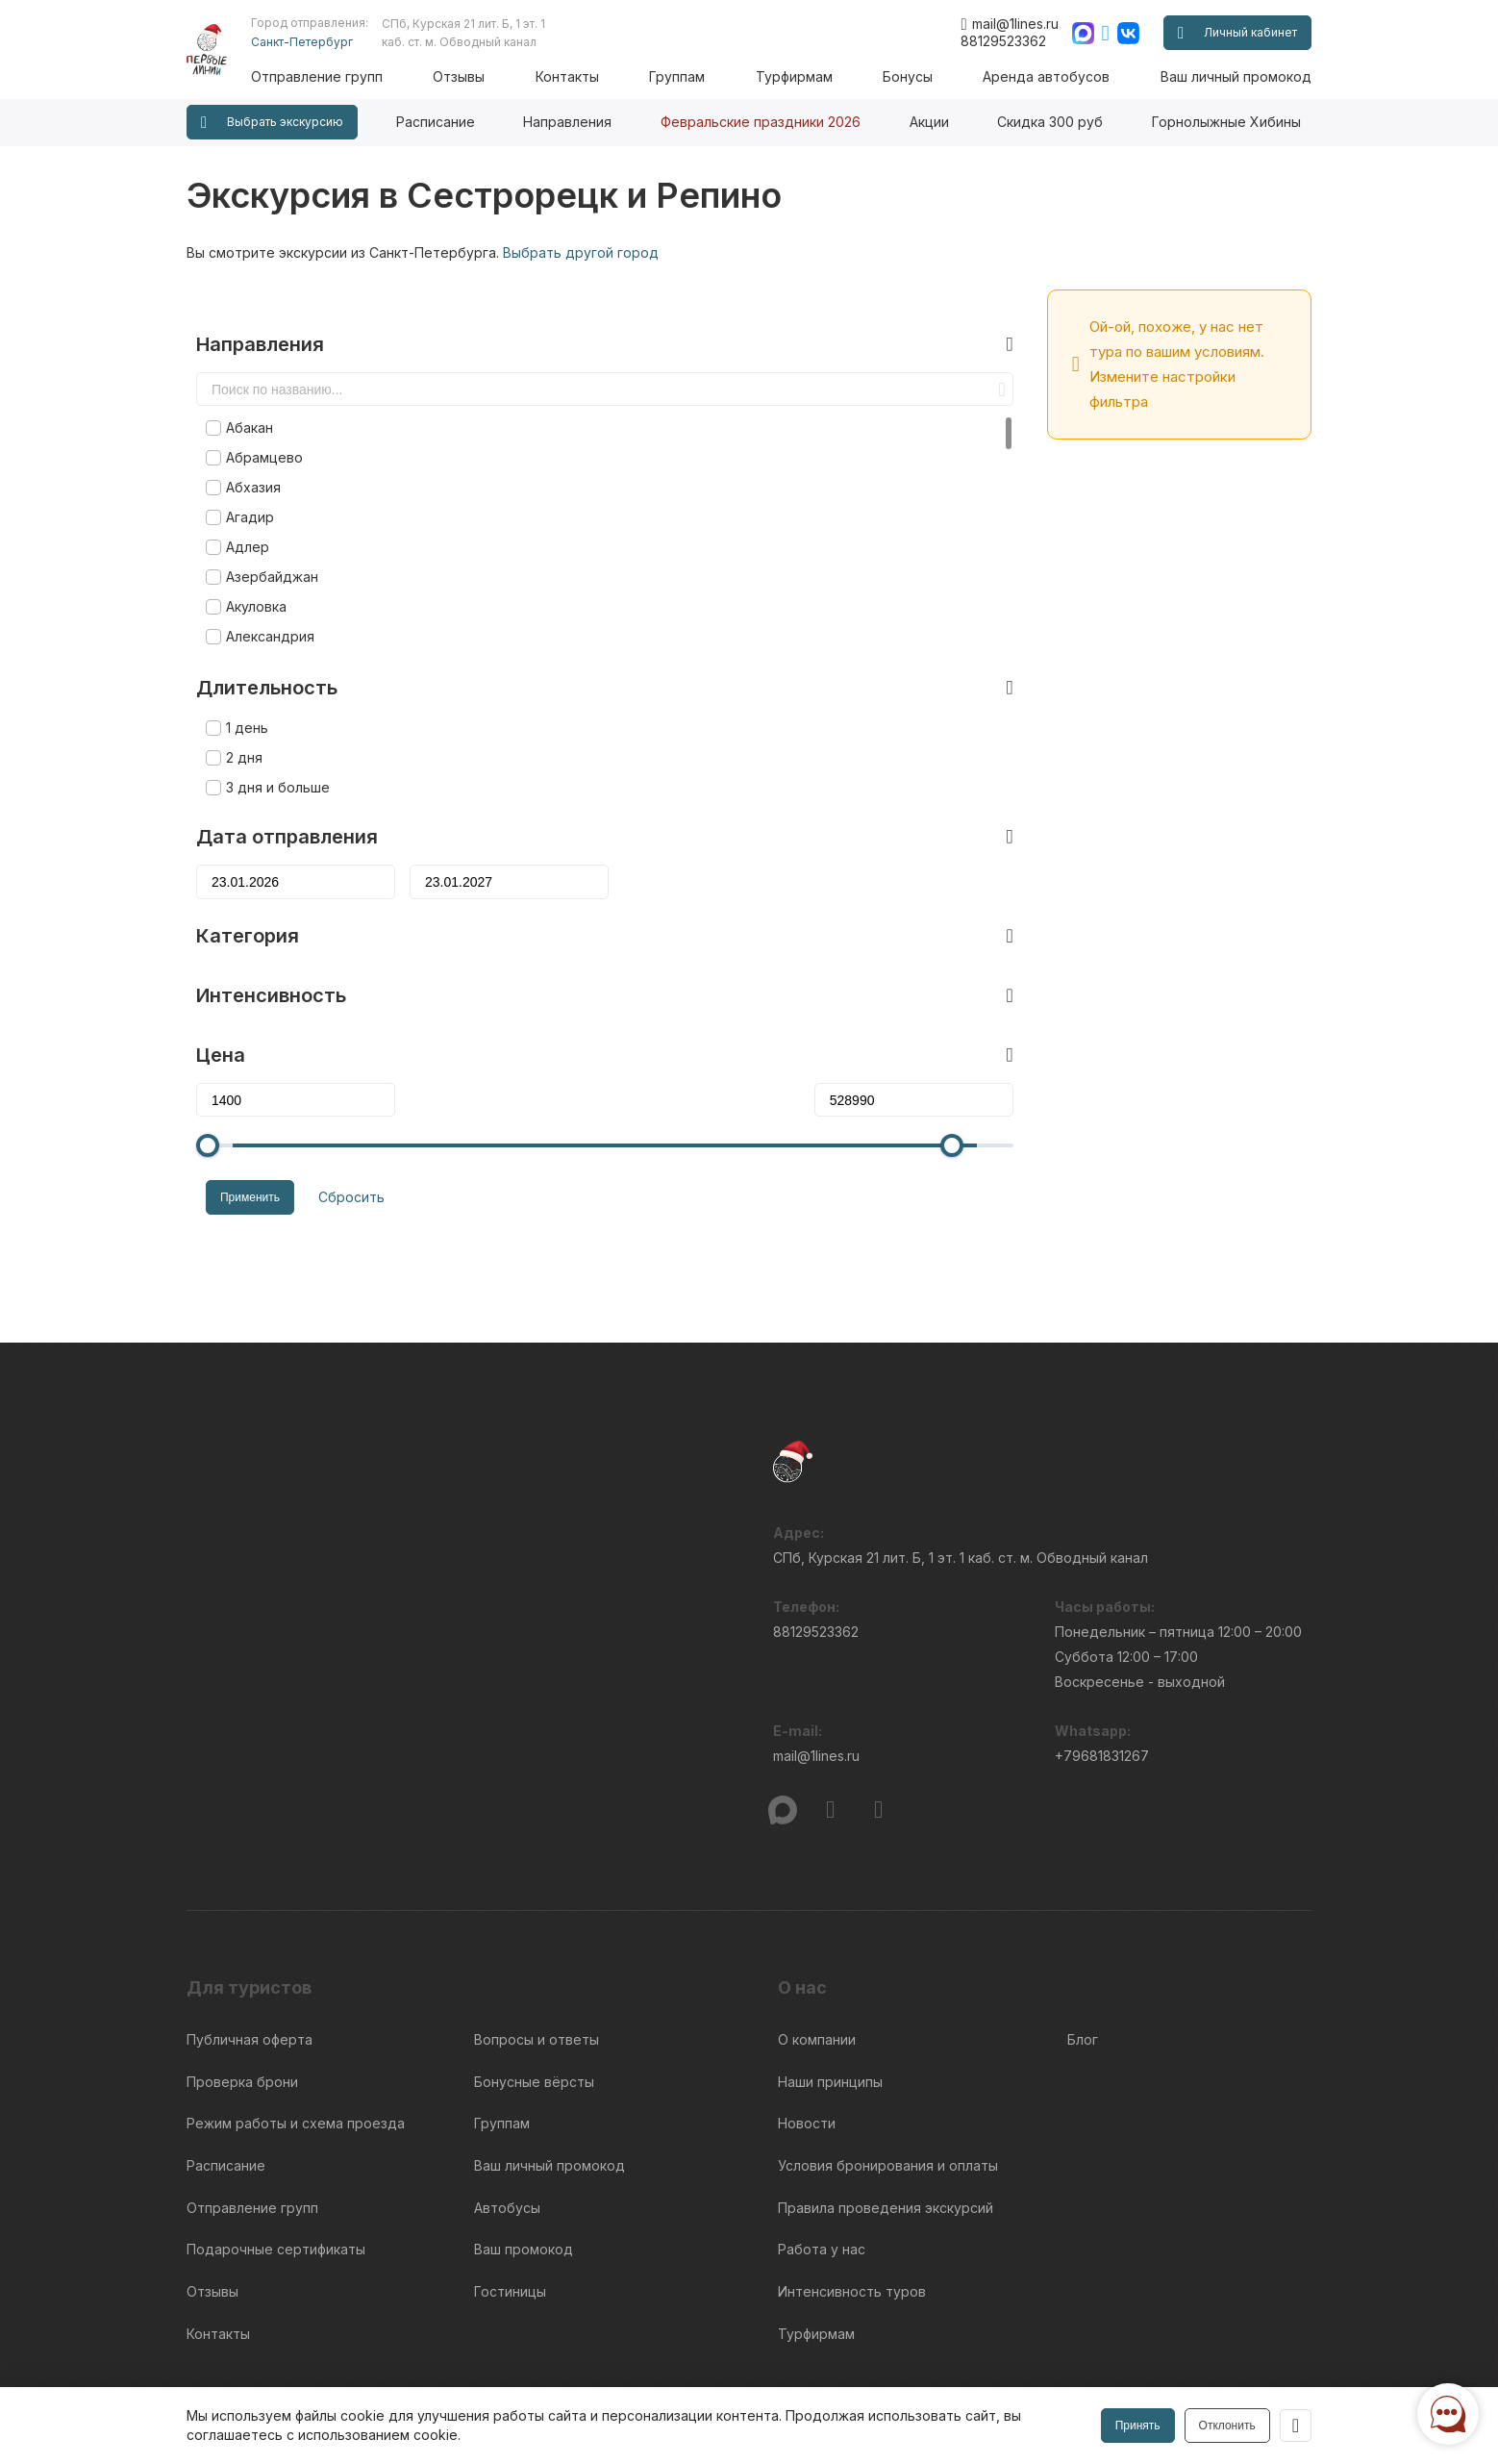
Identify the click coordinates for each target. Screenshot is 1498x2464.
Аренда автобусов (1050, 76)
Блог (1082, 1962)
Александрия (260, 595)
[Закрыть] (1294, 2425)
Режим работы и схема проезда (296, 2033)
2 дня (234, 716)
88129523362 (1003, 41)
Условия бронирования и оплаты (888, 2069)
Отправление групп (348, 76)
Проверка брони (242, 1998)
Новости (807, 2033)
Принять (1135, 2425)
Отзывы (486, 76)
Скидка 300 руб (1050, 121)
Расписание (435, 121)
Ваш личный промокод (1236, 76)
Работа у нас (821, 2140)
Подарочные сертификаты (276, 2140)
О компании (817, 1962)
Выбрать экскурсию (272, 122)
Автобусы (507, 2105)
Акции (929, 121)
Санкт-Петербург (334, 42)
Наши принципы (830, 1998)
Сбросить (332, 1152)
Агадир (240, 475)
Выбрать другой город (581, 252)
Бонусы (916, 76)
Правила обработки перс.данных (1085, 2383)
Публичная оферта (249, 1962)
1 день (237, 686)
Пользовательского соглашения (280, 2373)
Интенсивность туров (852, 2176)
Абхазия (243, 446)
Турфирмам (807, 76)
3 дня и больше (268, 746)
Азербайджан (262, 535)
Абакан (239, 386)
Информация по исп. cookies (1072, 2348)
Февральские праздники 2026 (761, 121)
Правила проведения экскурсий (885, 2105)
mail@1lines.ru (1009, 24)
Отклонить (1224, 2425)
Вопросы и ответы (536, 1962)
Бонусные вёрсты (534, 1998)
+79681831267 (1102, 1686)
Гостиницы (510, 2176)
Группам (695, 76)
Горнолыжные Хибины (1226, 121)
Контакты (589, 76)
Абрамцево (254, 416)
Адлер (238, 505)
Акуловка (246, 565)
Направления (567, 121)
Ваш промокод (523, 2140)
